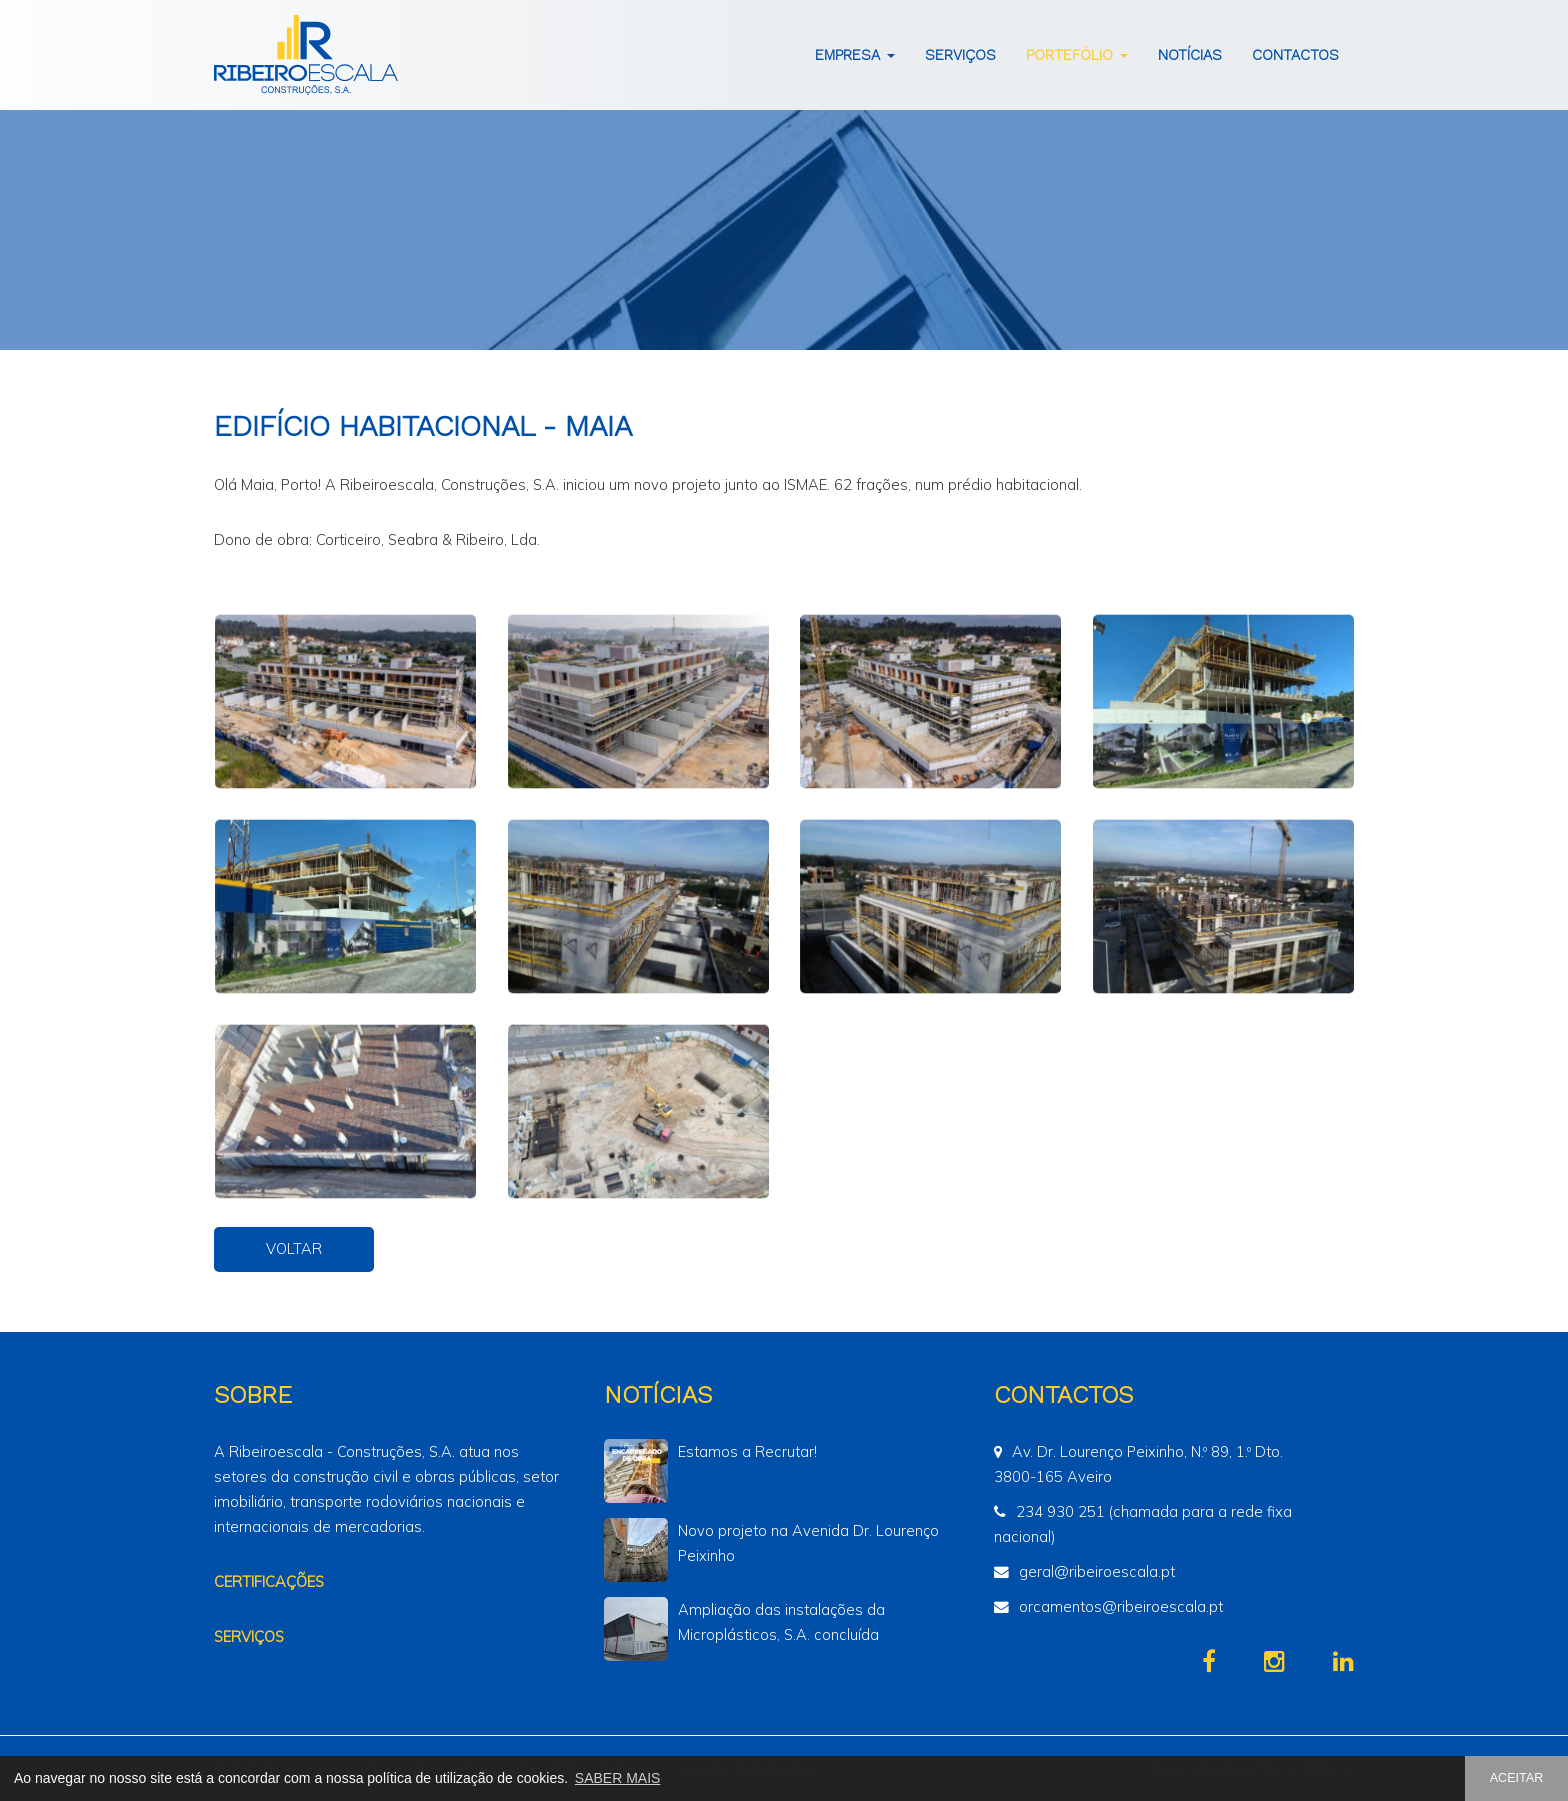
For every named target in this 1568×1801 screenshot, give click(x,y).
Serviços (960, 55)
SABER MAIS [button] (618, 1778)
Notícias (1190, 55)
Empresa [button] (855, 55)
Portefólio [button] (1077, 55)
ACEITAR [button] (1517, 1778)
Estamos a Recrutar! (747, 1451)
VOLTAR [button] (294, 1248)
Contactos (1295, 55)
